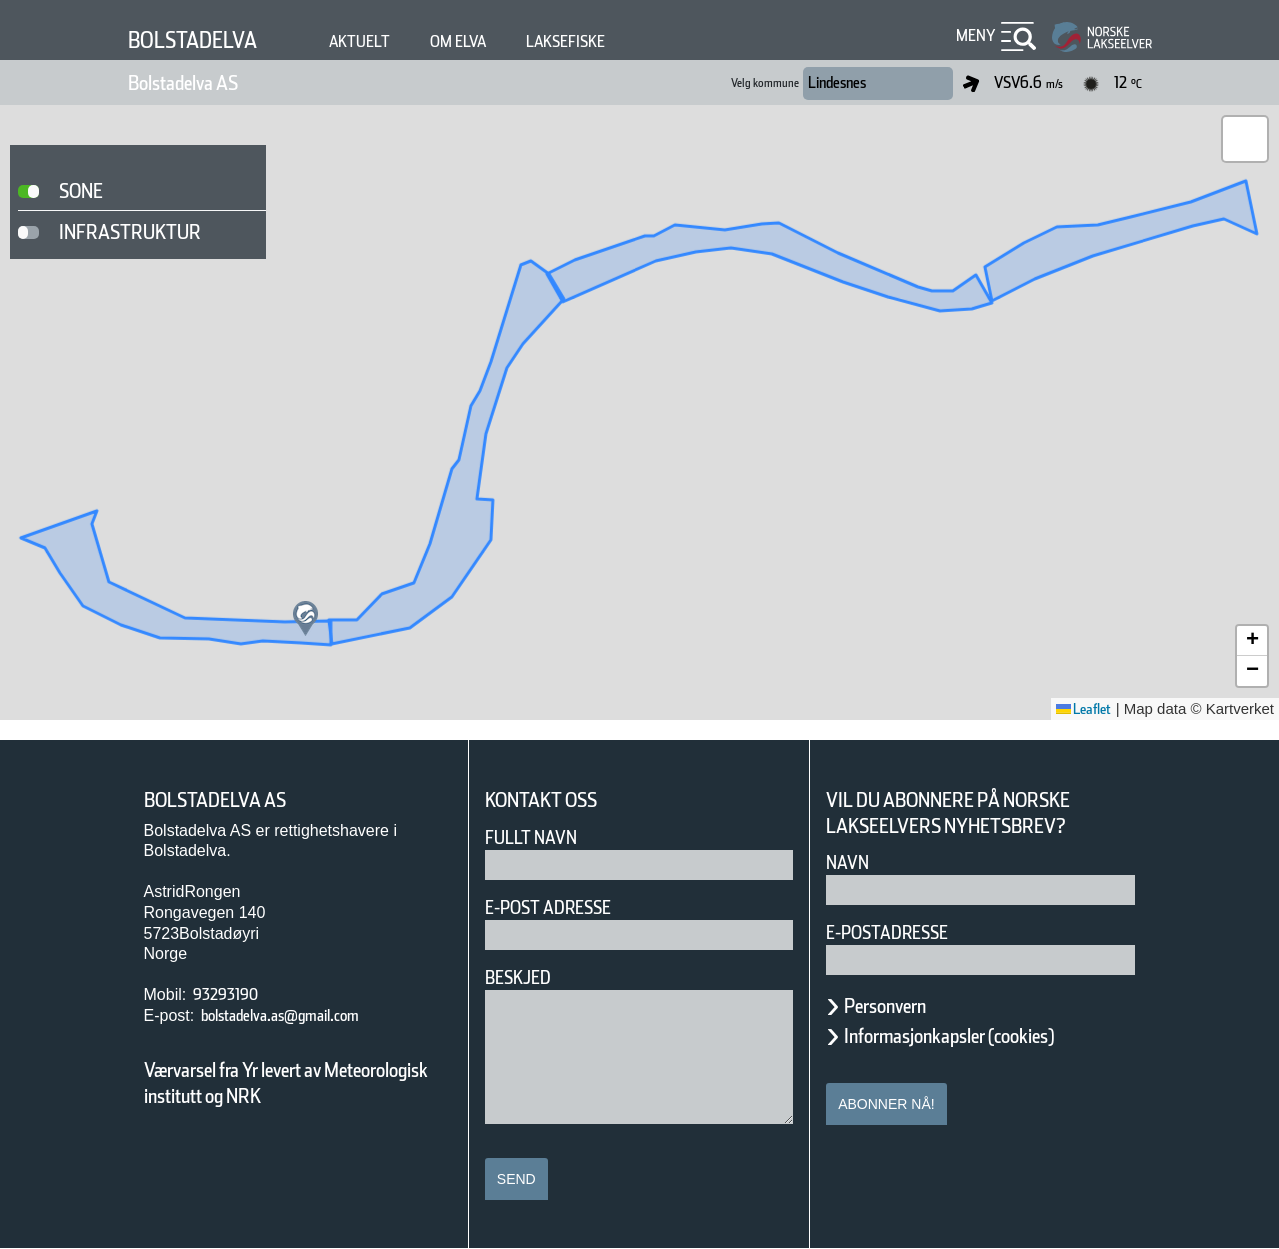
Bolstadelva (205, 39)
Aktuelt (388, 41)
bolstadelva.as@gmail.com (308, 1015)
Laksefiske (620, 41)
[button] (305, 618)
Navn (851, 862)
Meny (973, 35)
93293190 (233, 994)
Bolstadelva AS (202, 83)
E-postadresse (900, 932)
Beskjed (524, 977)
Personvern (900, 1006)
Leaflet (1076, 709)
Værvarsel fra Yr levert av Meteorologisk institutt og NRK (296, 1083)
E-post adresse (562, 907)
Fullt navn (539, 837)
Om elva (497, 41)
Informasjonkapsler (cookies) (988, 1036)
